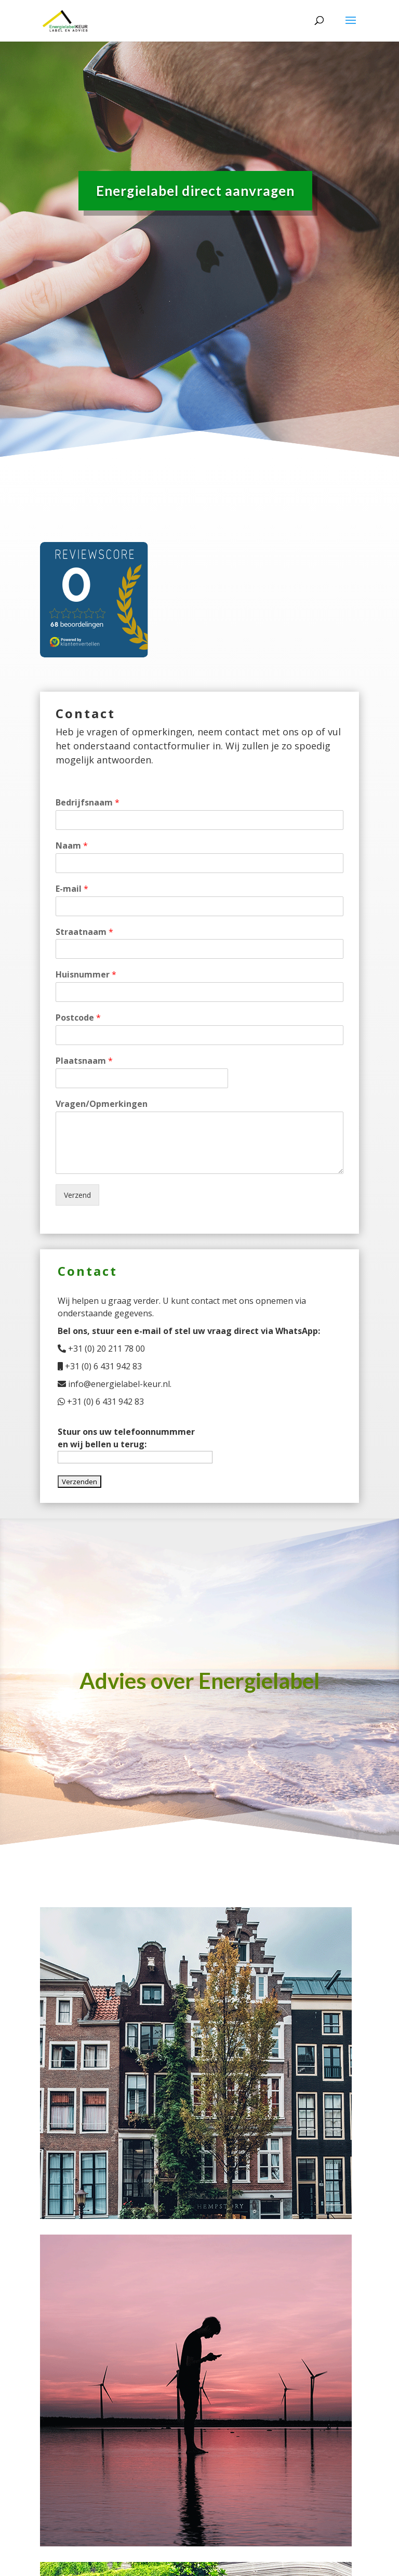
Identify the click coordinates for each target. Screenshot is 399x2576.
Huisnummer (86, 974)
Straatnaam (84, 932)
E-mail (72, 888)
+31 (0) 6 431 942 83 (100, 1366)
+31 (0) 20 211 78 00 (101, 1348)
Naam (72, 845)
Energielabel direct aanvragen (195, 186)
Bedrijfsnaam (87, 802)
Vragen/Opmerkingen (102, 1104)
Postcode (78, 1017)
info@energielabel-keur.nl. (114, 1384)
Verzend (77, 1195)
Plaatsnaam (84, 1060)
